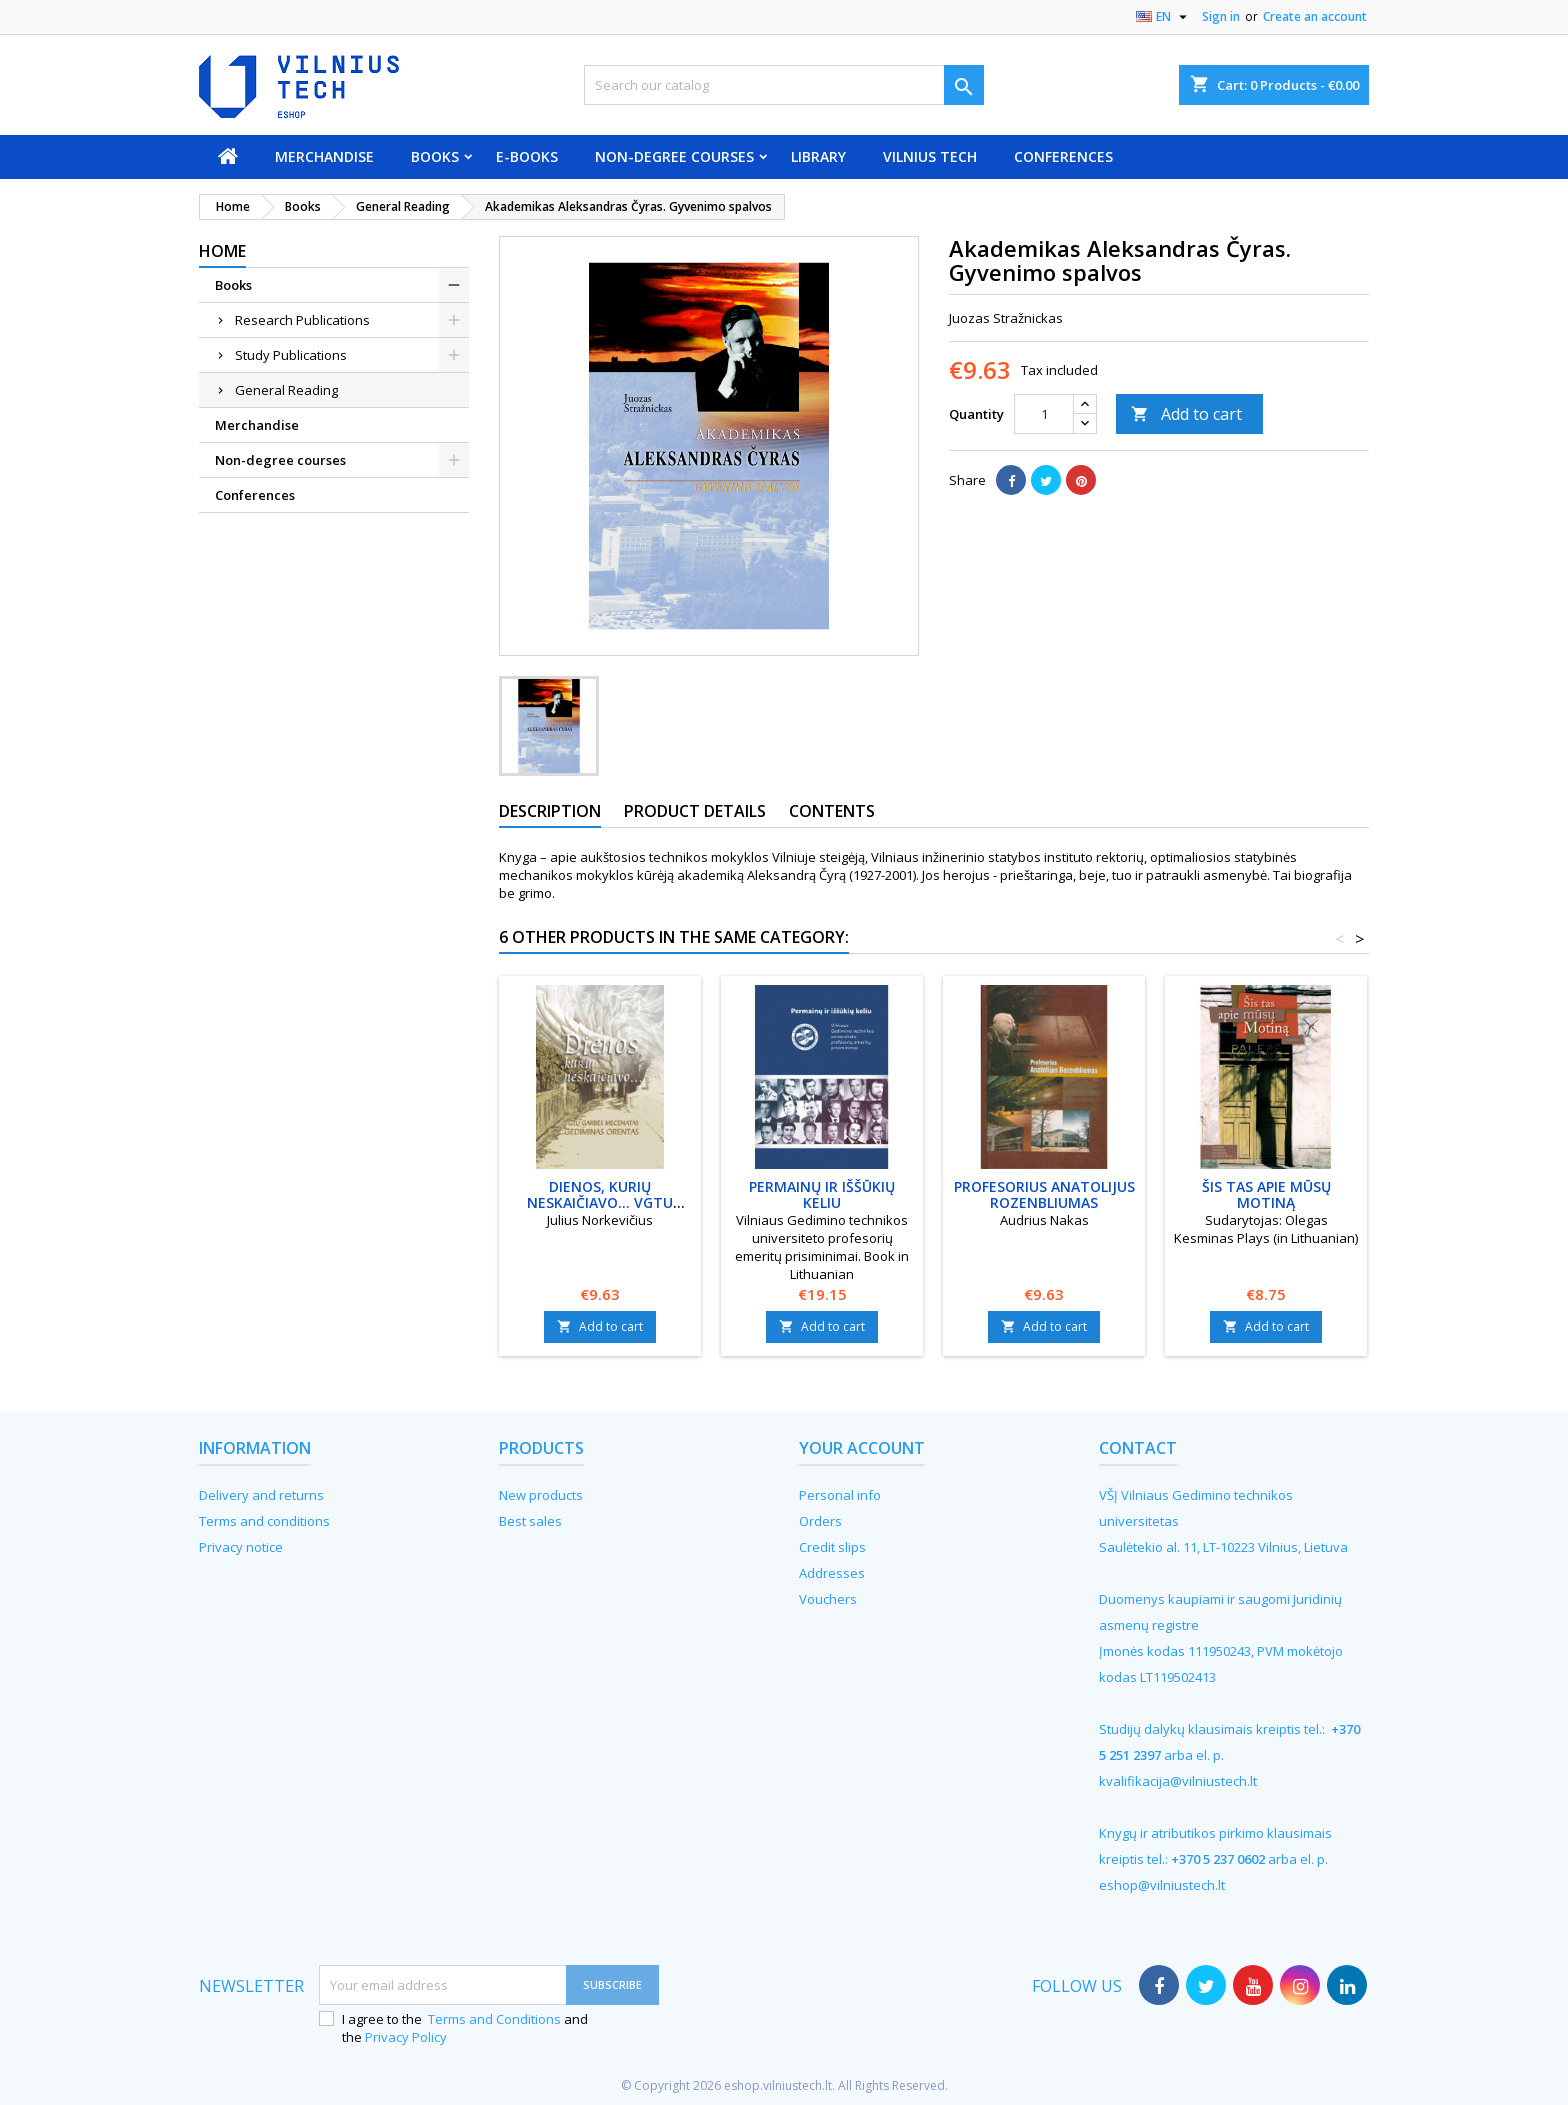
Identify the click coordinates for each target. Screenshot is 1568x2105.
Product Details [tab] (695, 811)
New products (541, 1495)
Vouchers (828, 1599)
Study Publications (291, 355)
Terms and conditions (264, 1521)
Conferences (1063, 156)
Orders (820, 1521)
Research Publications (302, 320)
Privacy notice (241, 1547)
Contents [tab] (832, 811)
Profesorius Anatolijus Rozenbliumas (1044, 1194)
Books (435, 156)
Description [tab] (550, 811)
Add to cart (1186, 414)
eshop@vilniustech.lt (1162, 1885)
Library (818, 156)
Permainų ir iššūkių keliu (822, 1194)
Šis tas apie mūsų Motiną (1266, 1194)
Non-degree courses (674, 156)
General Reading (286, 390)
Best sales (530, 1521)
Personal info (840, 1495)
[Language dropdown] (1164, 17)
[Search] (784, 85)
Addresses (832, 1573)
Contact (1138, 1448)
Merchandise (324, 156)
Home (222, 251)
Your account (862, 1448)
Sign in (1221, 16)
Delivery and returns (261, 1495)
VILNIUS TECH (930, 156)
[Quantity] (1044, 414)
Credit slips (832, 1547)
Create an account (1315, 16)
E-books (527, 156)
